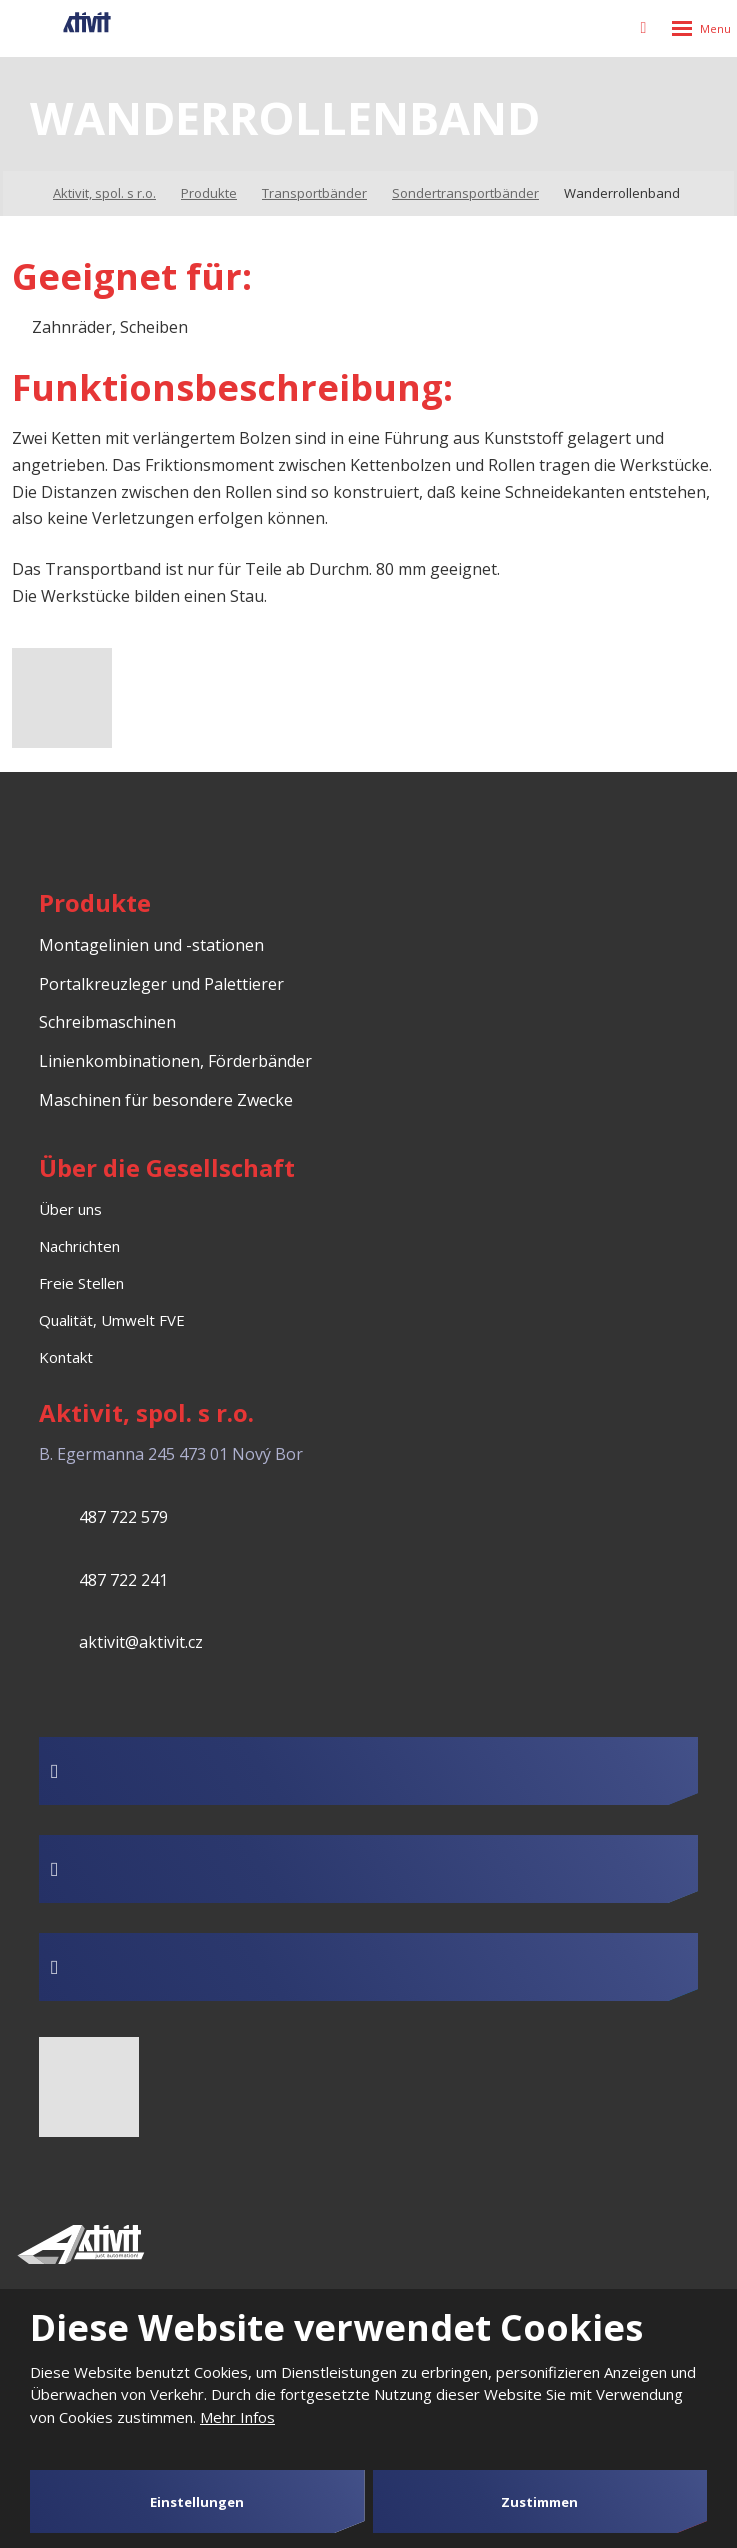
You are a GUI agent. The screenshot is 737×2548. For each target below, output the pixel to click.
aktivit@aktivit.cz (141, 1642)
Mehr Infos (237, 2417)
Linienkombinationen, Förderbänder (175, 1061)
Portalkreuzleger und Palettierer (161, 984)
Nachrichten (79, 1246)
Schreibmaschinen (107, 1022)
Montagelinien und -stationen (151, 945)
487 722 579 (123, 1517)
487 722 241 (123, 1580)
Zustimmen (539, 2502)
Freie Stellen (81, 1283)
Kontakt (66, 1357)
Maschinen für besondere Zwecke (166, 1100)
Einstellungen (197, 2502)
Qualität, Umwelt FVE (112, 1320)
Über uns (70, 1209)
